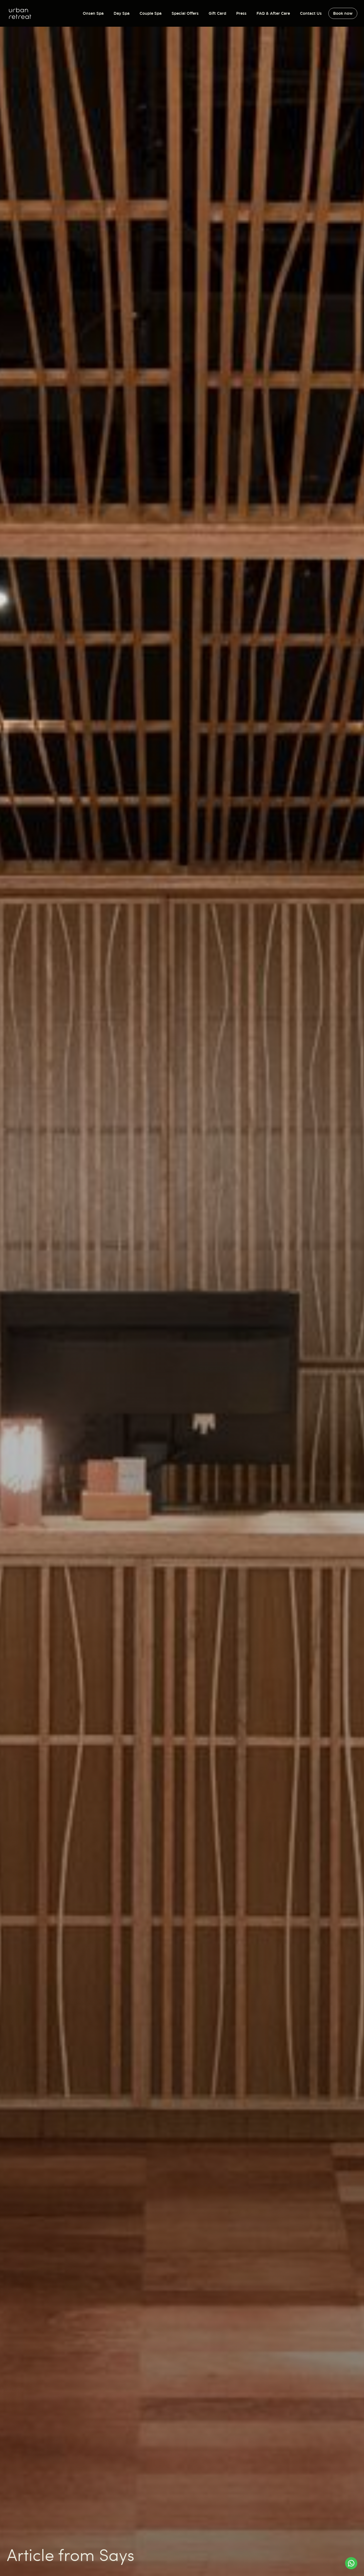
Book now (343, 13)
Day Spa (122, 13)
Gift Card (217, 13)
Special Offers (185, 13)
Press (241, 13)
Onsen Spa (93, 13)
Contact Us (311, 13)
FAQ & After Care (273, 13)
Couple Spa (151, 13)
